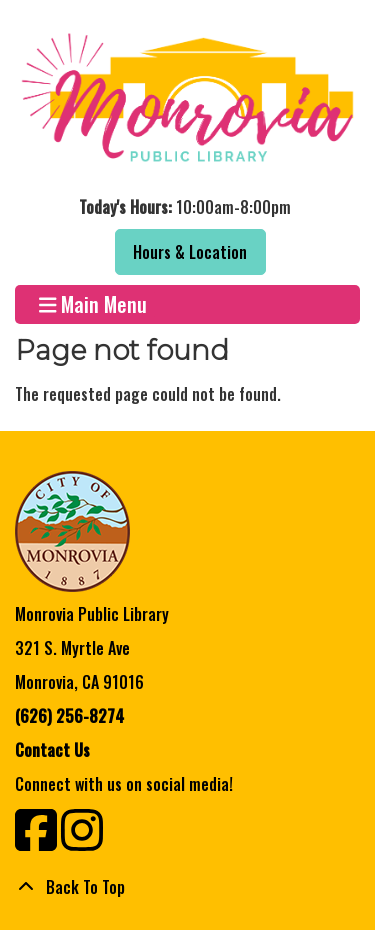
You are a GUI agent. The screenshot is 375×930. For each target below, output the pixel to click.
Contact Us (52, 750)
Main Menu (93, 304)
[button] (185, 207)
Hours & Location (190, 252)
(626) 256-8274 (69, 716)
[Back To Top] (187, 887)
